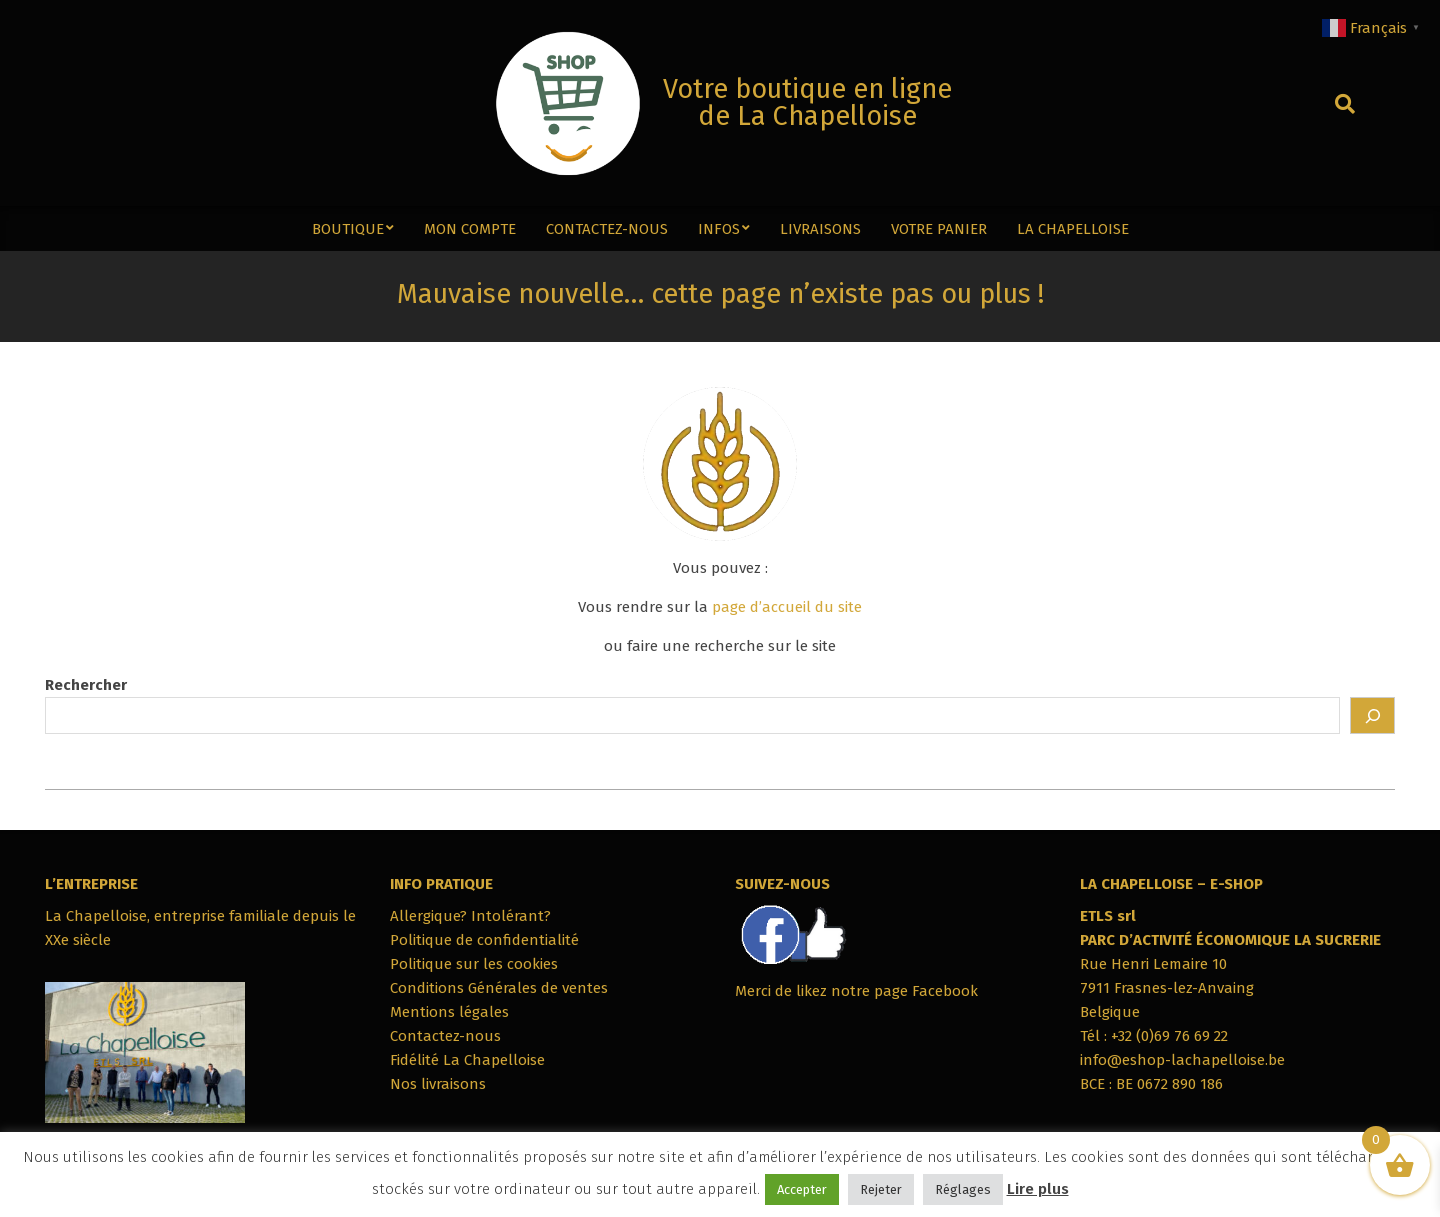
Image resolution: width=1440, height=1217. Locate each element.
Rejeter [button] (881, 1189)
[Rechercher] (1372, 715)
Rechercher (86, 685)
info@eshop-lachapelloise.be (1182, 1060)
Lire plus (1038, 1189)
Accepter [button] (802, 1189)
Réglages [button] (963, 1189)
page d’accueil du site (787, 607)
